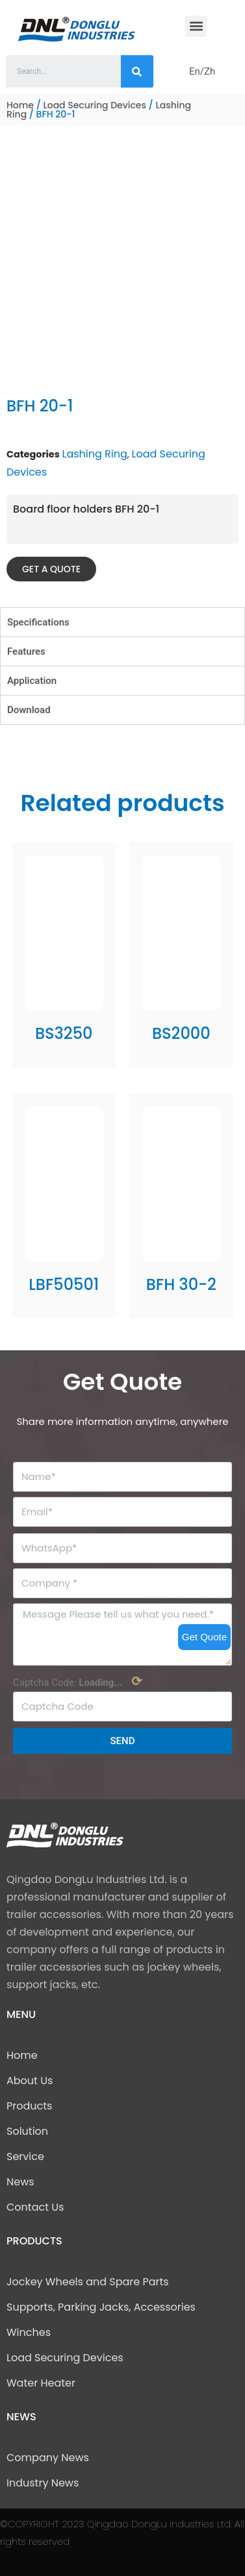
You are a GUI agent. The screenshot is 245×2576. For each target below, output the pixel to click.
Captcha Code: (77, 1681)
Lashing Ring (94, 453)
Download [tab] (29, 710)
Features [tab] (26, 651)
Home (20, 105)
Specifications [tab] (38, 622)
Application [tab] (32, 681)
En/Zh (202, 71)
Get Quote (204, 1636)
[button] (196, 26)
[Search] (137, 71)
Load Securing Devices (94, 105)
